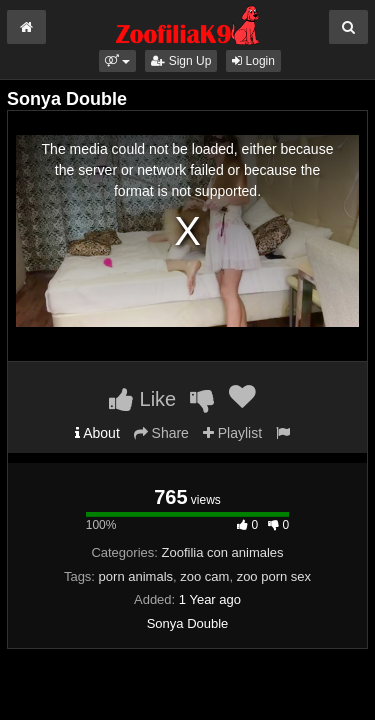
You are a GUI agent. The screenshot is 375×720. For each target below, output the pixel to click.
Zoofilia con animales (222, 552)
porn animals (136, 576)
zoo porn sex (274, 576)
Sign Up (181, 61)
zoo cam (204, 576)
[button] (117, 61)
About (97, 433)
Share (161, 433)
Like (142, 399)
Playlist (232, 433)
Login (253, 61)
